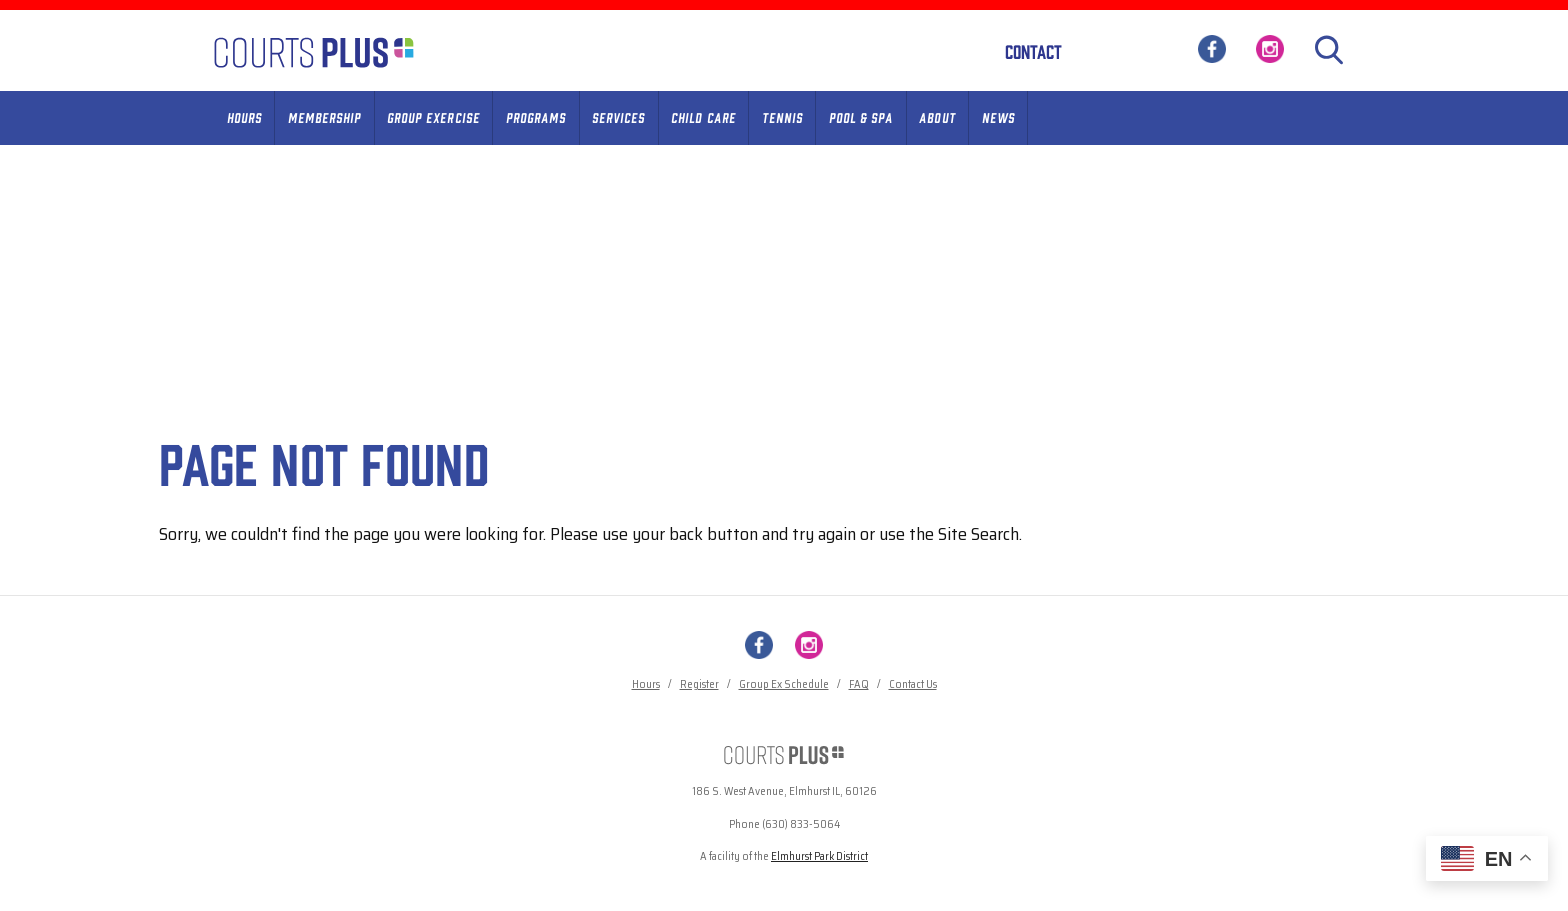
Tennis (782, 117)
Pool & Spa (861, 117)
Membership (324, 117)
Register (699, 684)
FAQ (859, 684)
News (998, 117)
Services (618, 117)
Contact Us (913, 684)
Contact (1033, 51)
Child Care (703, 117)
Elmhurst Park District (819, 856)
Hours (244, 117)
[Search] (1329, 50)
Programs (536, 117)
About (937, 117)
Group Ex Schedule (784, 684)
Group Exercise (433, 117)
